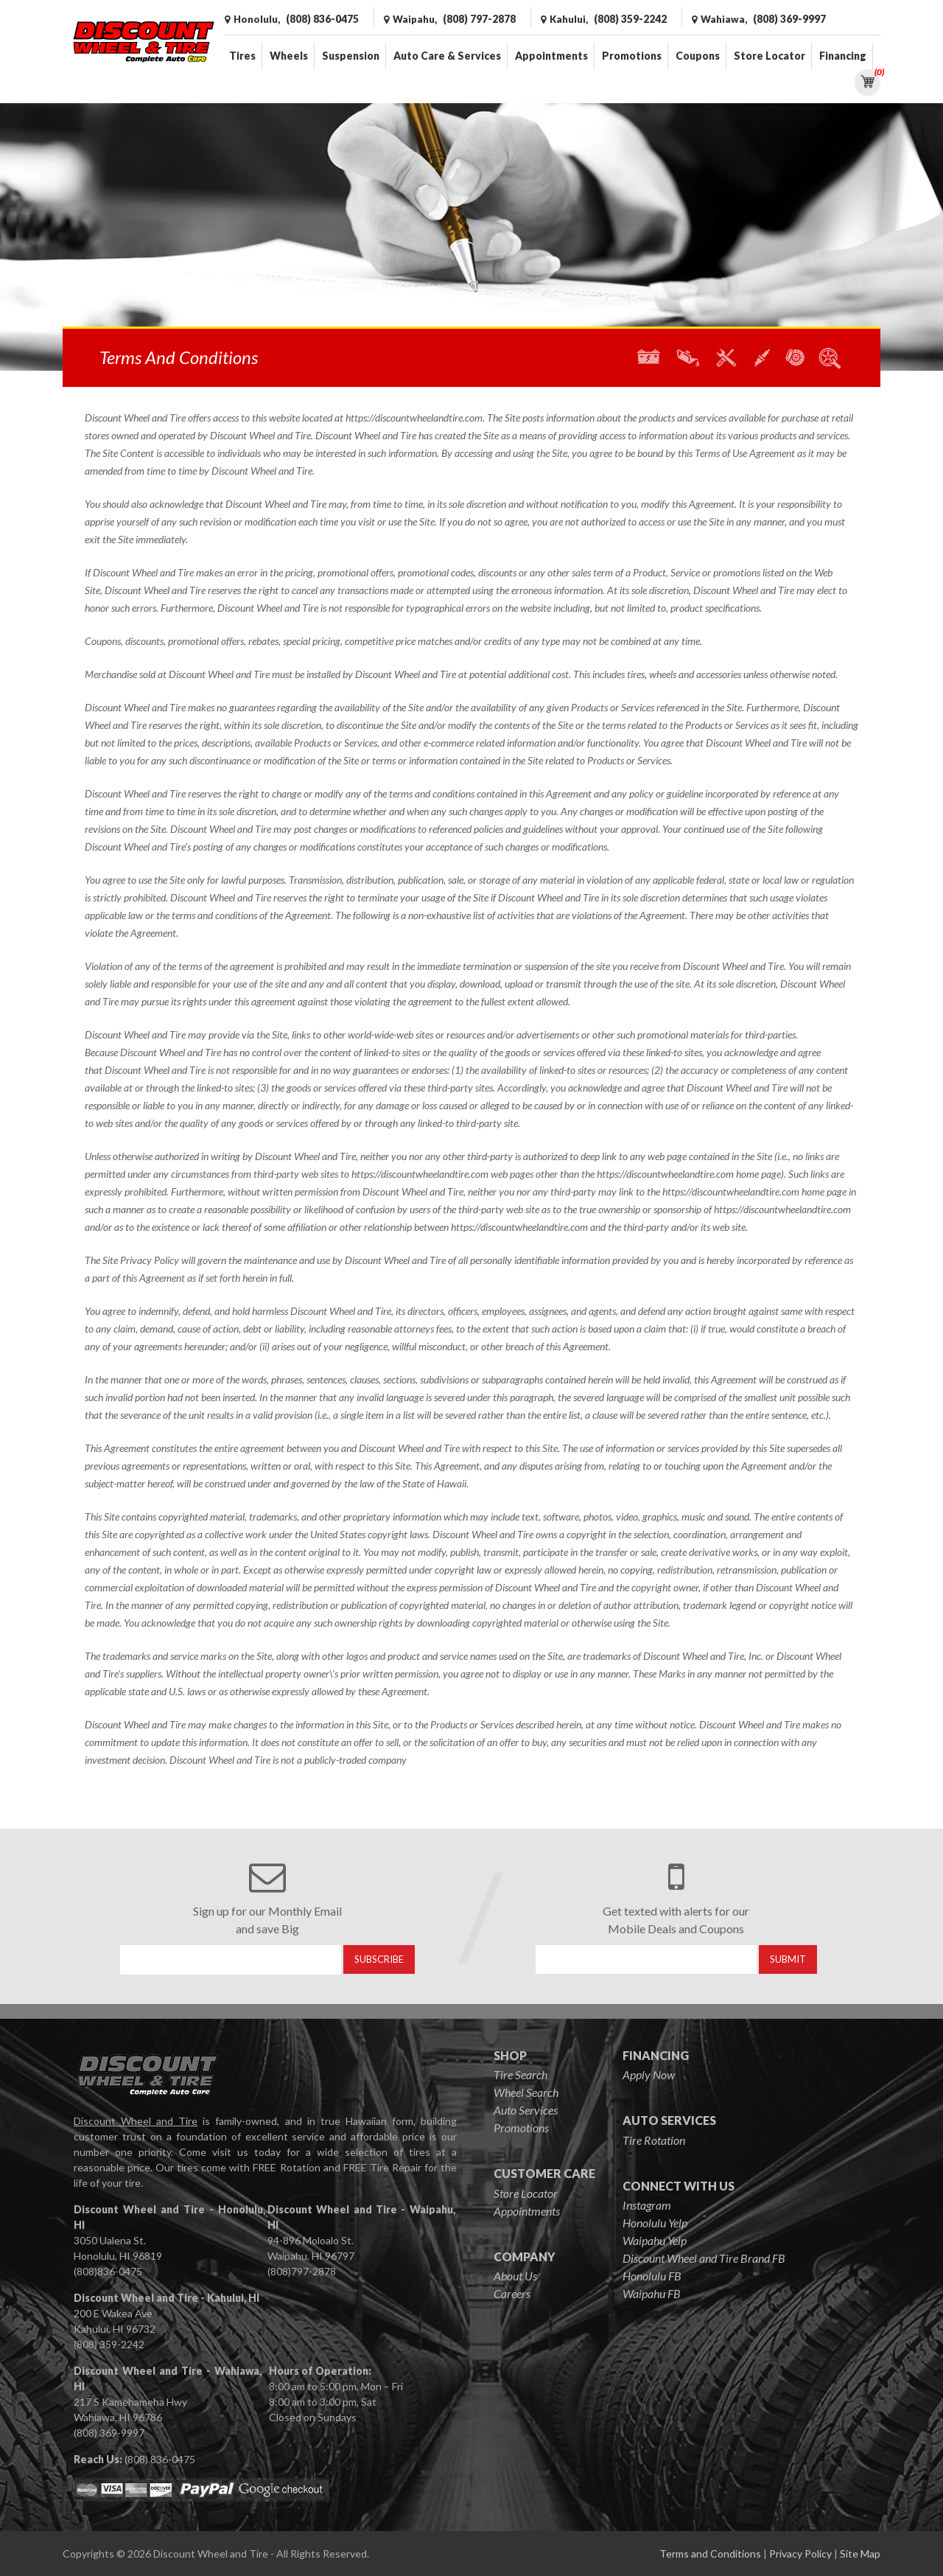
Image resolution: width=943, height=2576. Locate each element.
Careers (512, 2293)
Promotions (632, 55)
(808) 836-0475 (160, 2459)
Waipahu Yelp (655, 2240)
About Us (515, 2276)
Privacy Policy (800, 2553)
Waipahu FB (652, 2293)
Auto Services (526, 2110)
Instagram (647, 2205)
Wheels (289, 55)
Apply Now (649, 2074)
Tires (242, 55)
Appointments (551, 55)
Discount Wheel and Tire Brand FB (704, 2258)
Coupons (698, 55)
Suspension (350, 55)
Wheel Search (526, 2092)
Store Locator (769, 55)
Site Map (860, 2553)
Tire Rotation (654, 2140)
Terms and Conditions (710, 2553)
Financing (842, 55)
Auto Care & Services (447, 55)
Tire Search (520, 2074)
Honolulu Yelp (655, 2223)
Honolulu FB (652, 2276)
